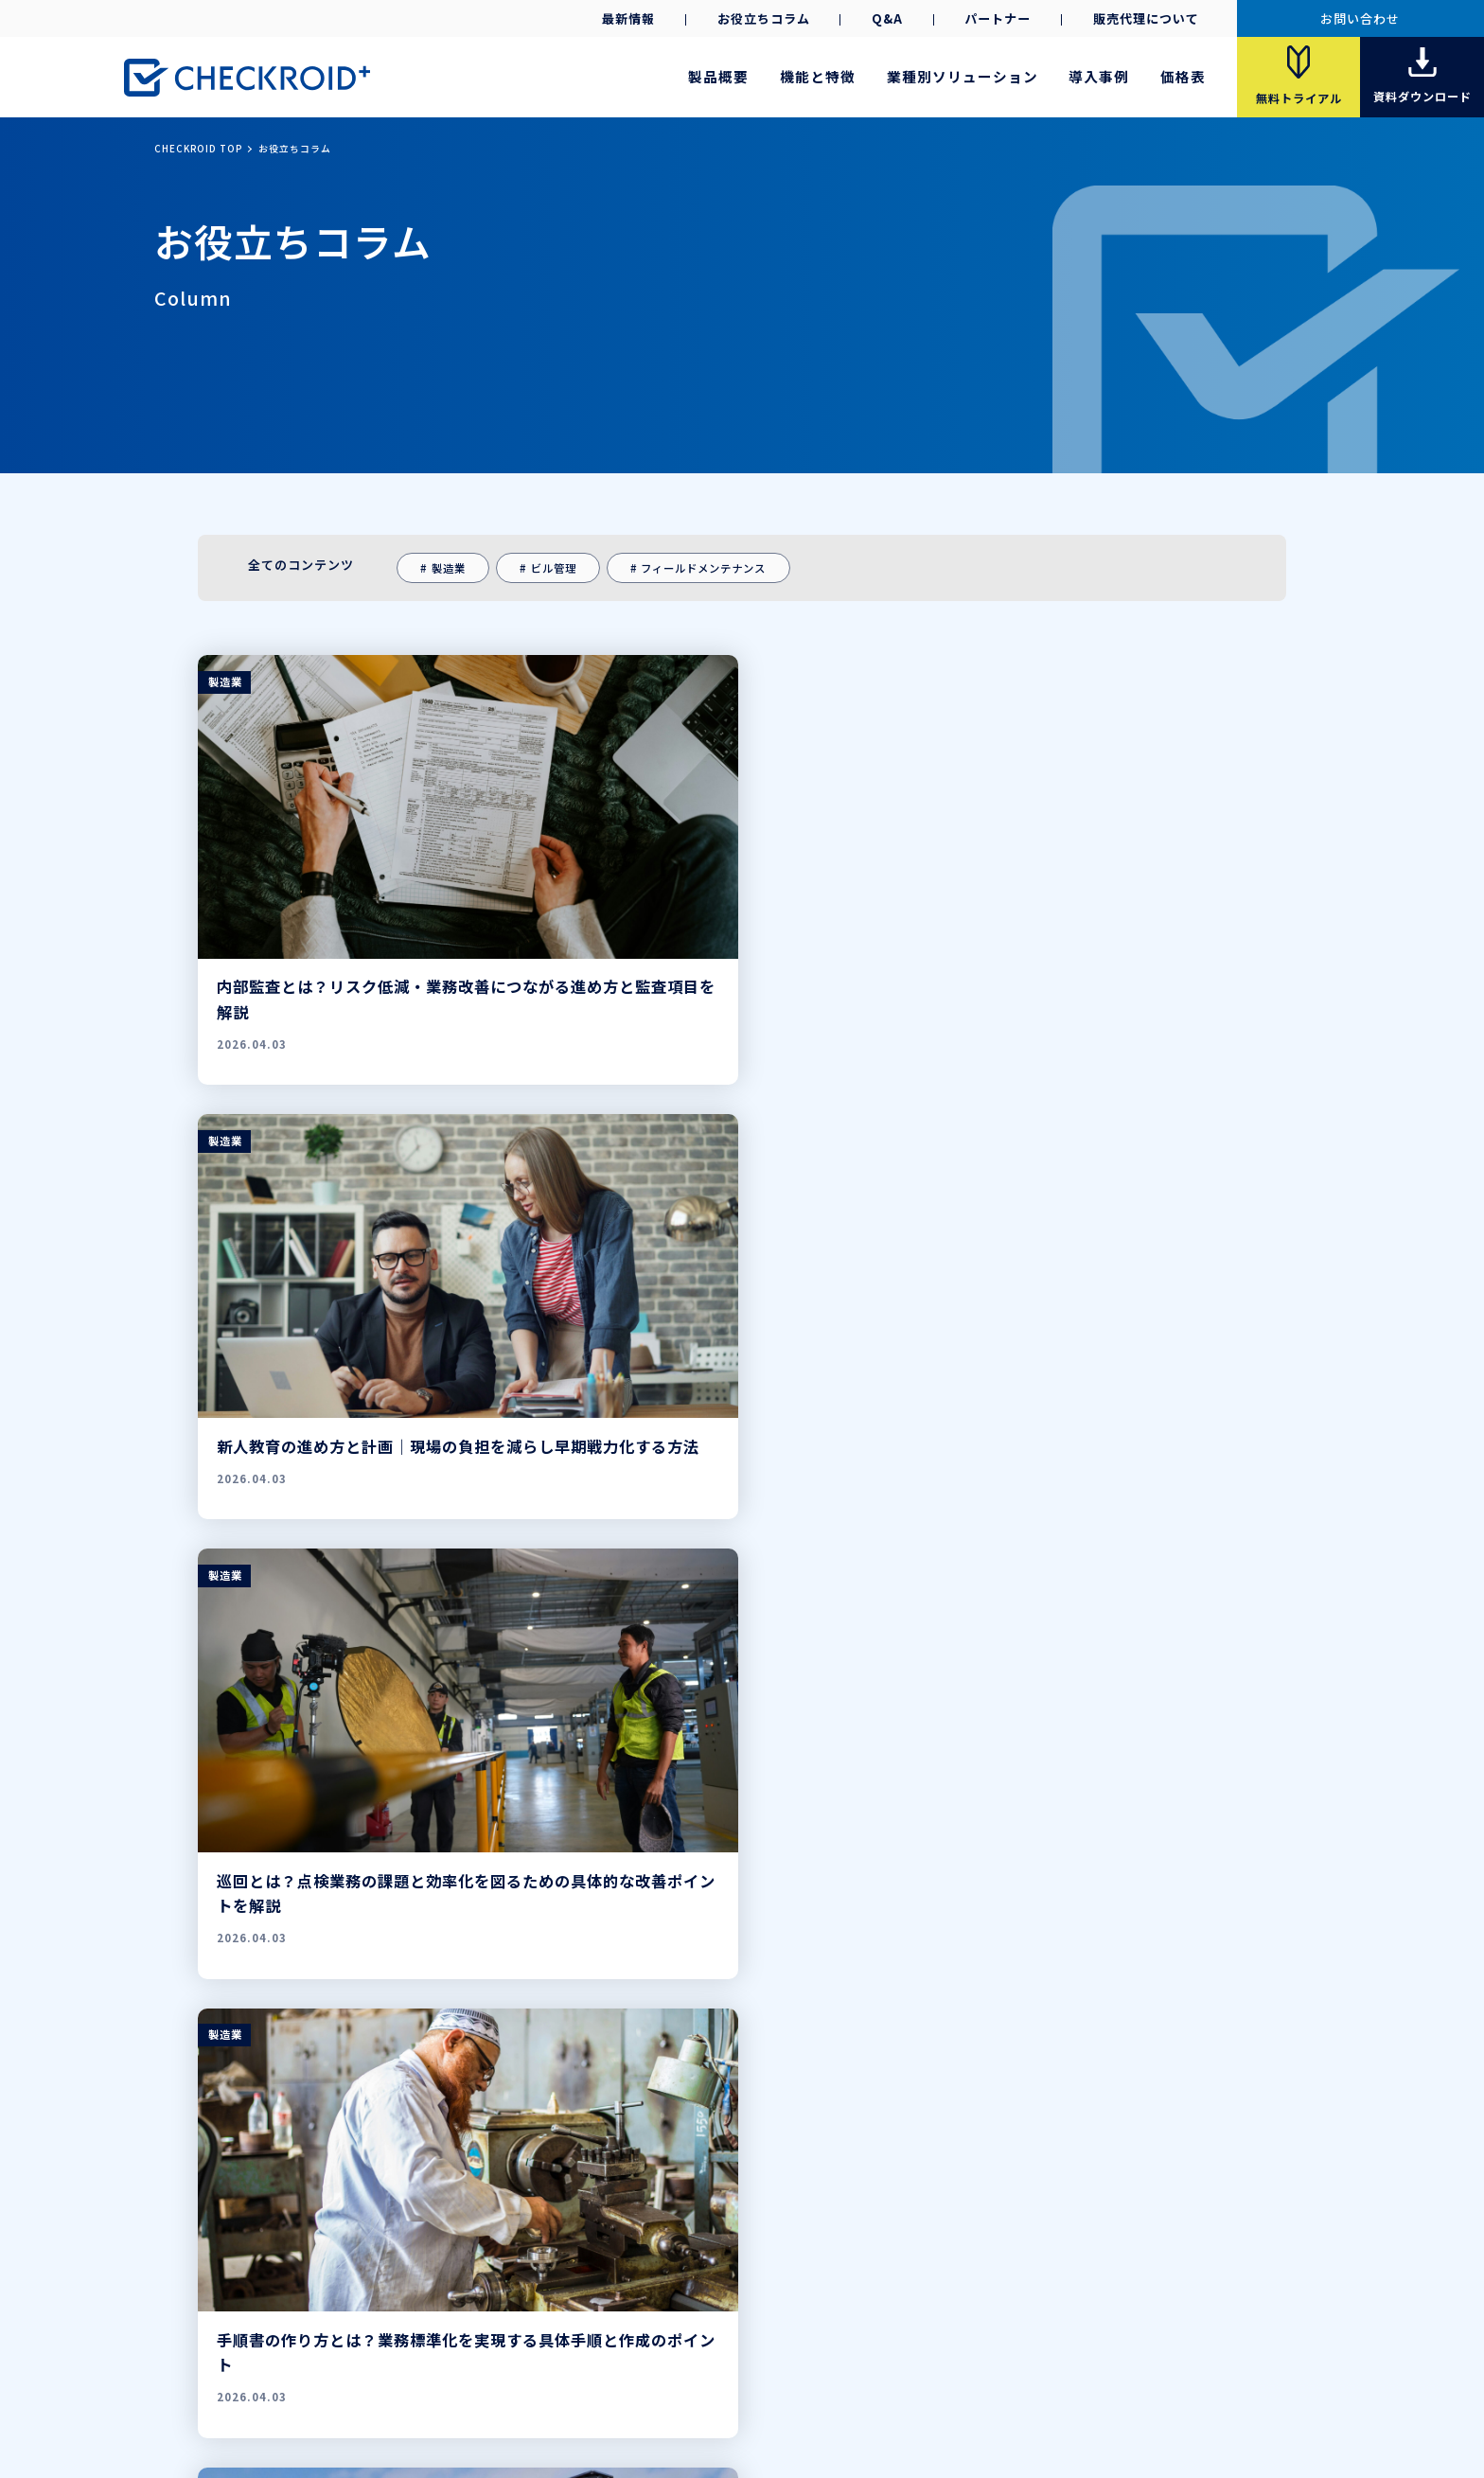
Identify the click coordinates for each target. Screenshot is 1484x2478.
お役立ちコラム (763, 18)
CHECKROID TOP (198, 148)
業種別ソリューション (962, 76)
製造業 (449, 567)
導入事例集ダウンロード (767, 2301)
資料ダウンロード (636, 2301)
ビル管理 (553, 567)
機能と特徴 (818, 76)
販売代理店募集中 (1156, 2272)
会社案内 (621, 2377)
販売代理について (1146, 18)
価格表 (1183, 76)
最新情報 (628, 18)
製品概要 (718, 76)
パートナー (997, 18)
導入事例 (1099, 76)
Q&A (887, 18)
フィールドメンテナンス (703, 567)
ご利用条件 (857, 2377)
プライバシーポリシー (736, 2377)
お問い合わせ (1360, 18)
